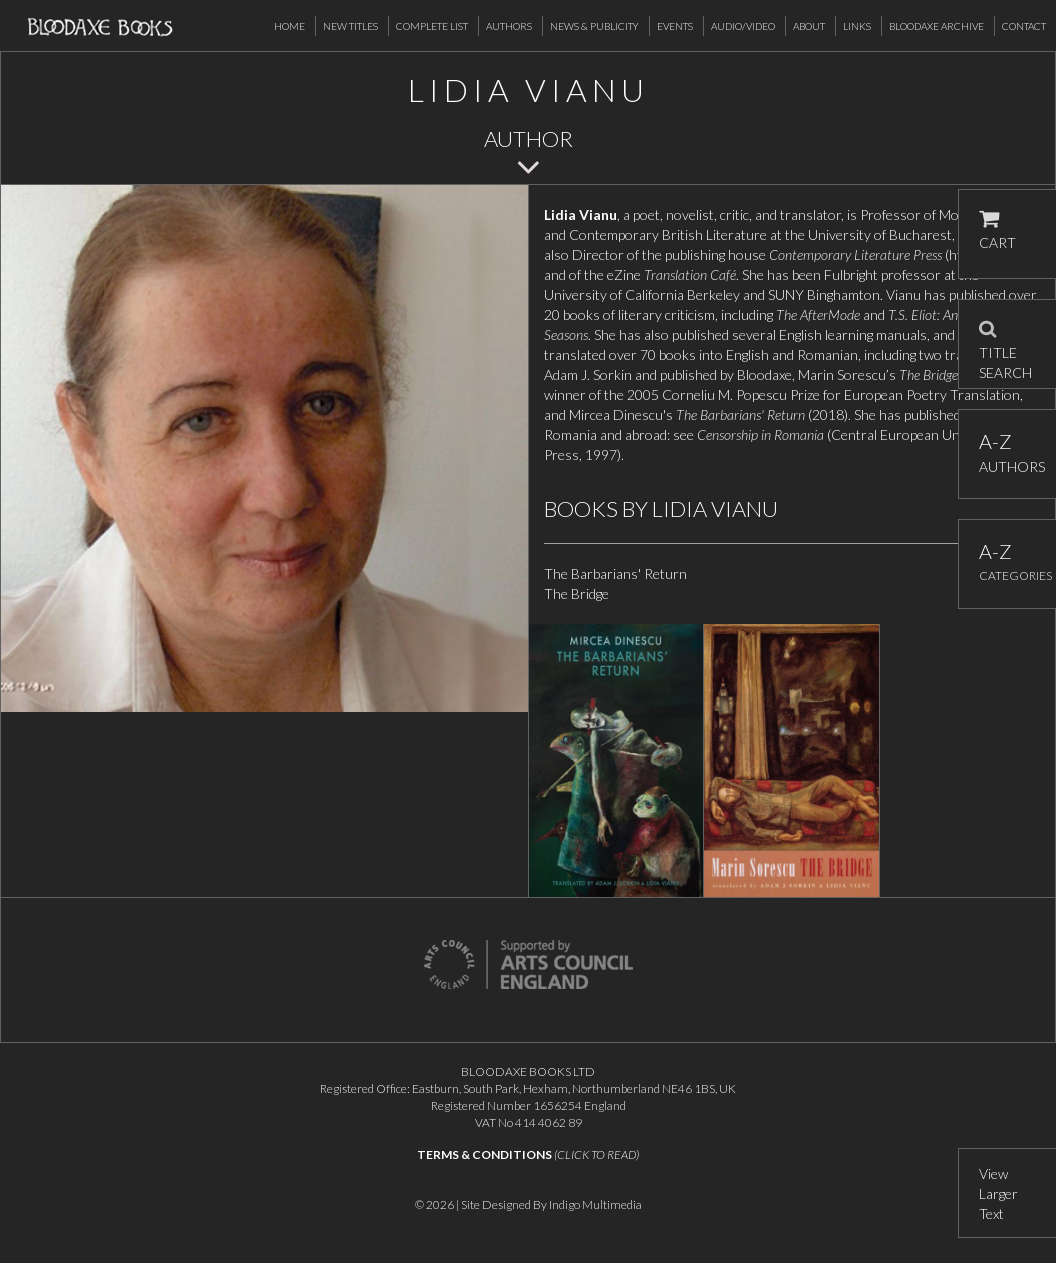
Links (857, 26)
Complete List (432, 26)
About (809, 26)
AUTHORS (1007, 452)
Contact (1024, 26)
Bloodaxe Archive (936, 26)
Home (289, 26)
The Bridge (576, 593)
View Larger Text (998, 1193)
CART (997, 230)
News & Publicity (594, 26)
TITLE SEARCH (1005, 344)
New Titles (350, 26)
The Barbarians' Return (615, 573)
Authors (509, 26)
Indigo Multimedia (595, 1204)
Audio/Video (743, 26)
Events (675, 26)
